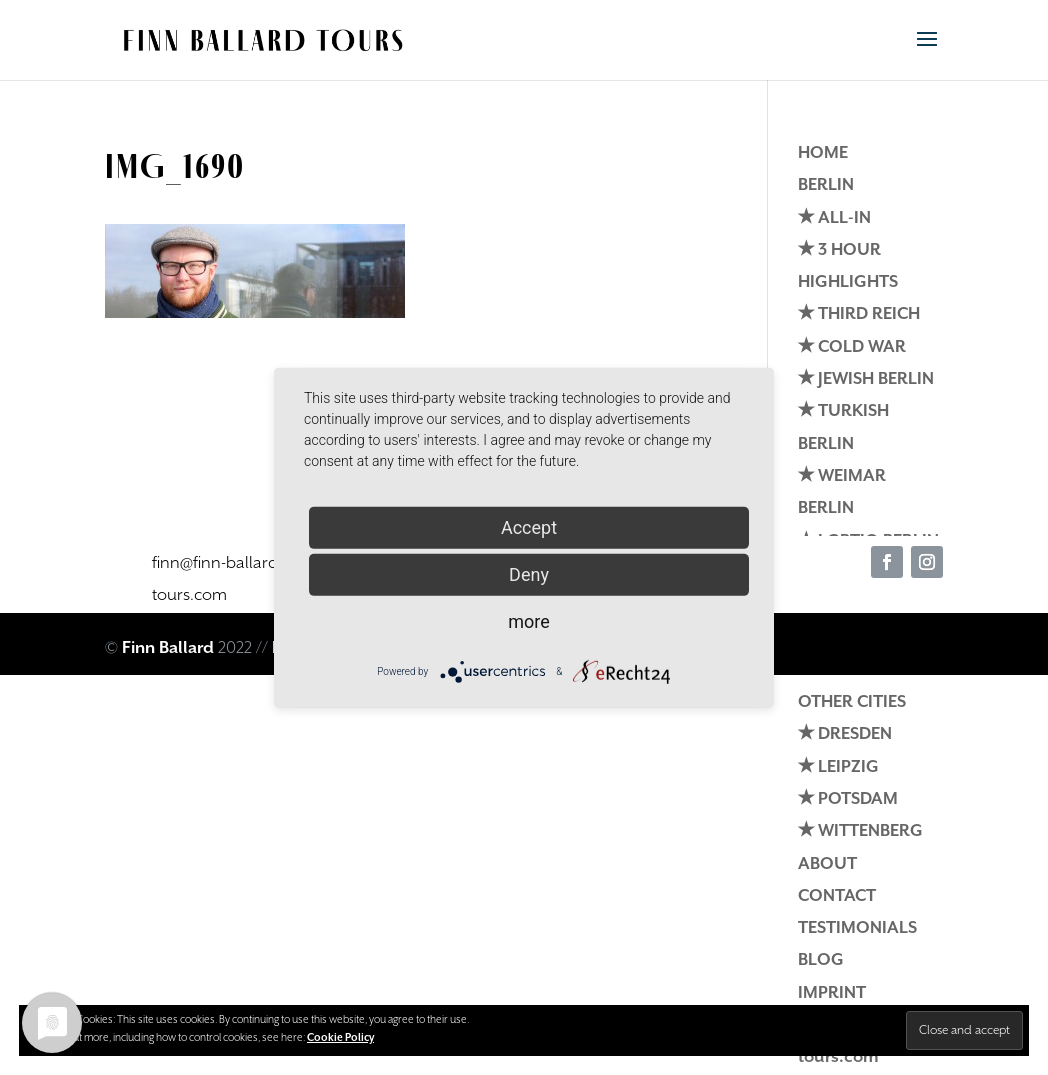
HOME (823, 153)
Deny (529, 573)
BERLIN (826, 185)
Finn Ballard (168, 648)
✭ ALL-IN (834, 218)
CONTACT (837, 896)
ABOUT (827, 864)
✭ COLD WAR (852, 347)
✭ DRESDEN (845, 734)
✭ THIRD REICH (859, 314)
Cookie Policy (340, 1038)
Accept (529, 526)
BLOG (821, 960)
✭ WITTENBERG (860, 831)
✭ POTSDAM (848, 799)
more (529, 620)
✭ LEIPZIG (838, 767)
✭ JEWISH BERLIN (866, 379)
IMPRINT (832, 993)
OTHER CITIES (852, 702)
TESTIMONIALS (857, 928)
